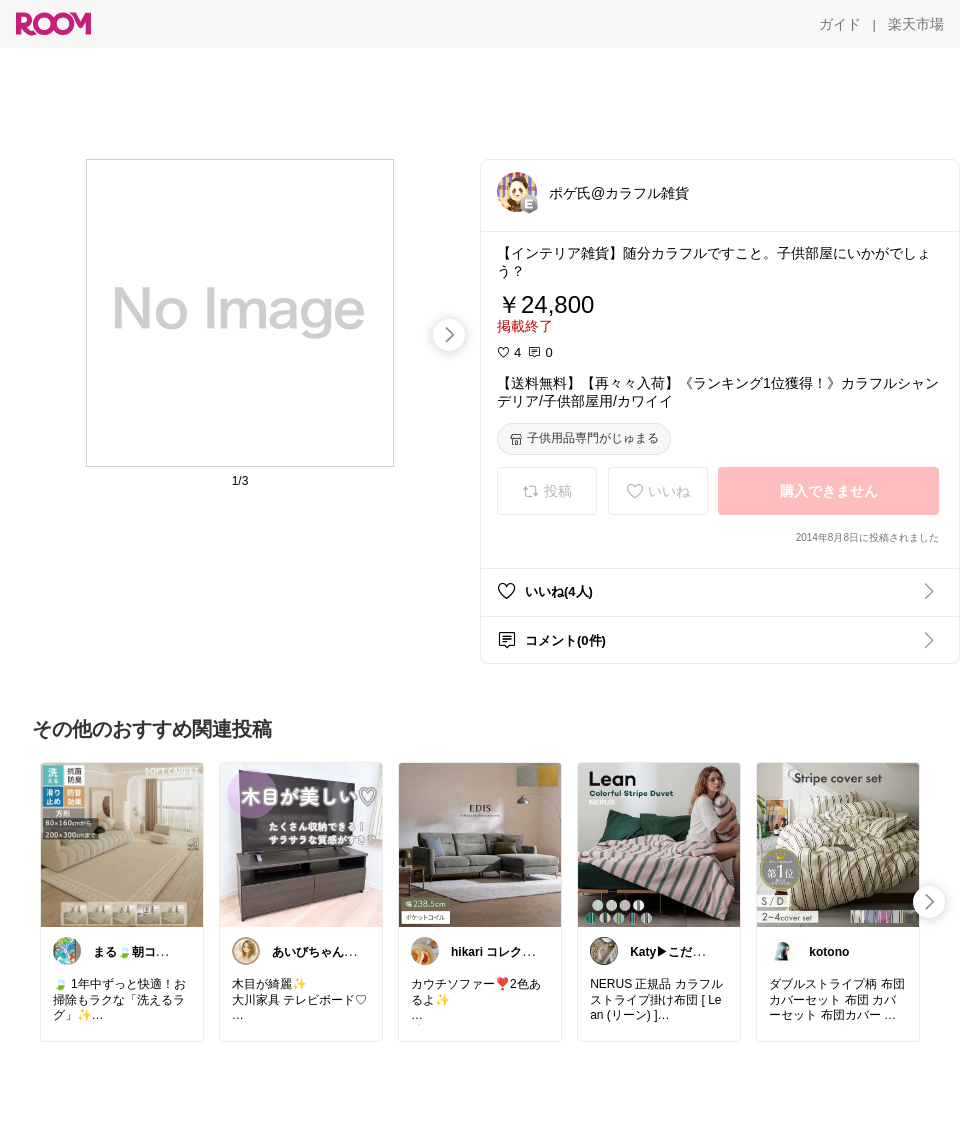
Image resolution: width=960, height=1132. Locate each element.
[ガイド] (840, 24)
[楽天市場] (916, 24)
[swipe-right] (449, 335)
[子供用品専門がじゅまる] (584, 439)
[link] (122, 844)
